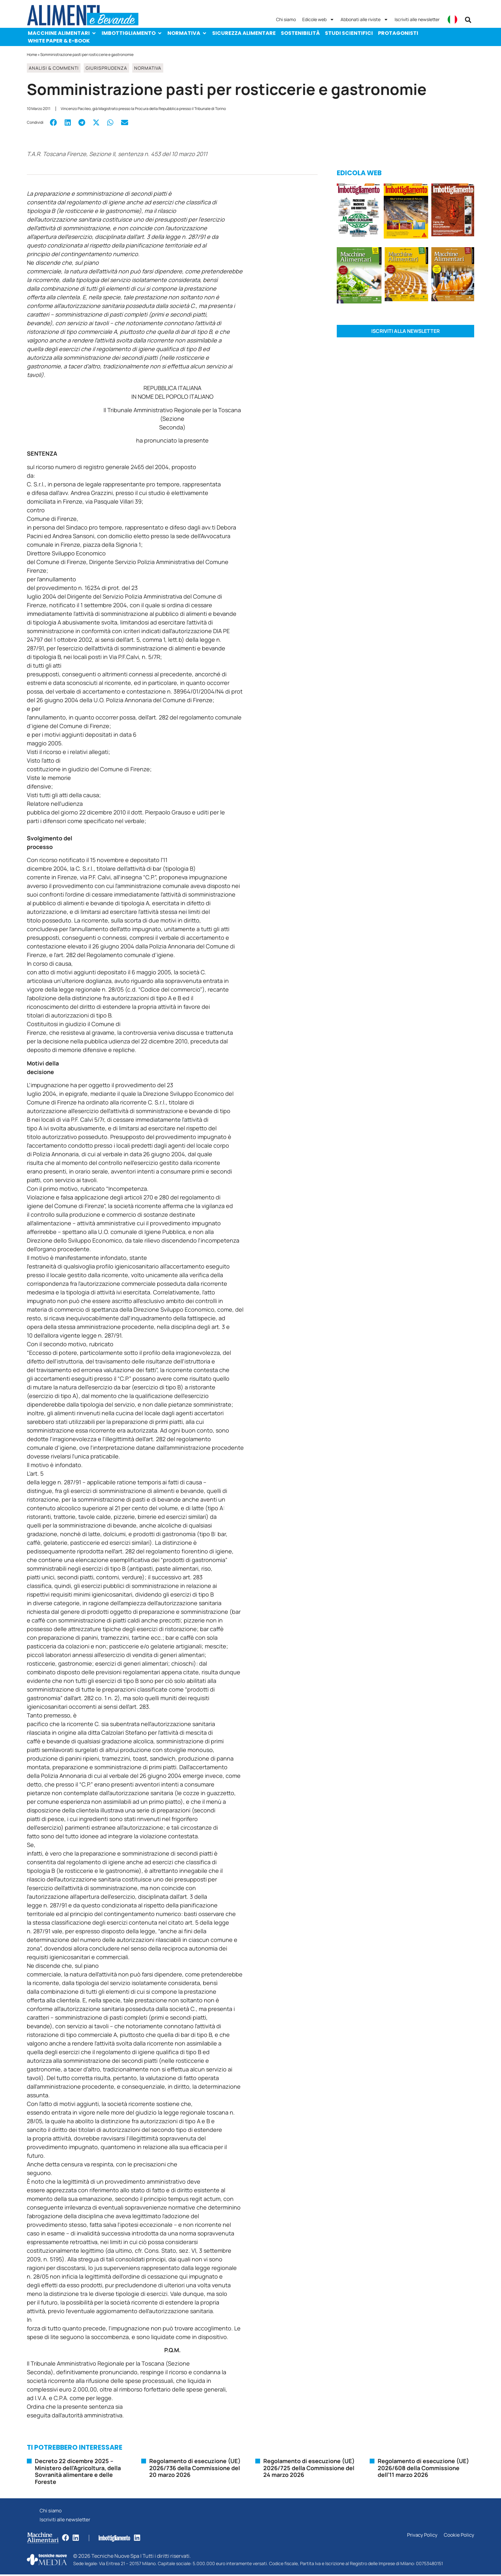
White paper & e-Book (59, 40)
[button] (468, 20)
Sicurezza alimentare (244, 33)
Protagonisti (398, 33)
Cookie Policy (458, 2537)
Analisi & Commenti (54, 68)
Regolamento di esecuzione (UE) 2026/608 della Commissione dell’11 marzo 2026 (423, 2467)
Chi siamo (286, 19)
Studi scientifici (349, 33)
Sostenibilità (300, 33)
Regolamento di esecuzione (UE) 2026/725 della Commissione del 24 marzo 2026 (309, 2467)
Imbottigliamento (132, 33)
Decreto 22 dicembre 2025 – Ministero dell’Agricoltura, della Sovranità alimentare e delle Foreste (78, 2471)
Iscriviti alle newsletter (417, 19)
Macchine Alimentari (62, 33)
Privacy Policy (421, 2537)
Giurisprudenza (106, 68)
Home (32, 54)
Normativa (187, 33)
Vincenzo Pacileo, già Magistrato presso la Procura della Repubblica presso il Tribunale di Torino (143, 108)
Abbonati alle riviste (364, 19)
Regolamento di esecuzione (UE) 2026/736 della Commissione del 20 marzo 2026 (195, 2467)
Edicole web (318, 19)
